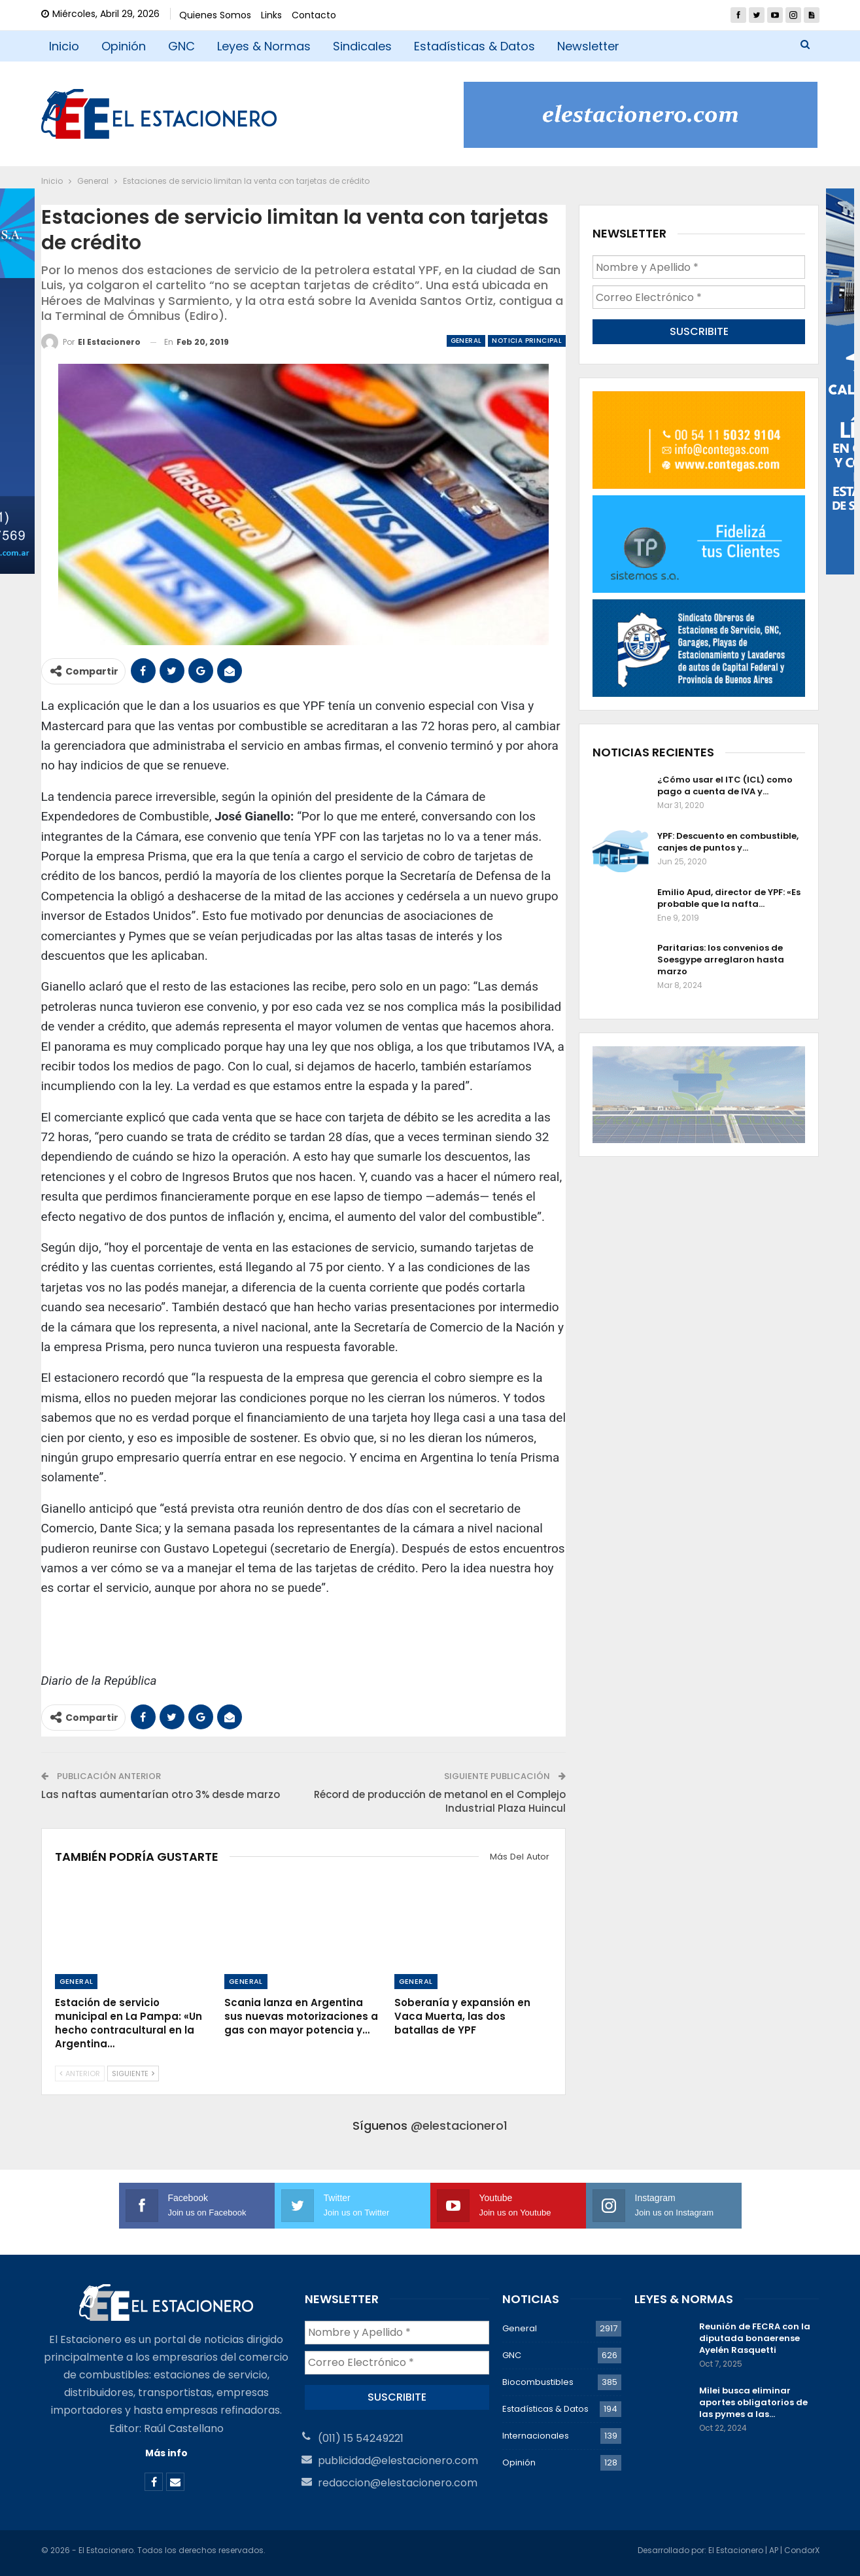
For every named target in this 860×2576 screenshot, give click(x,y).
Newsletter (588, 46)
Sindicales (362, 46)
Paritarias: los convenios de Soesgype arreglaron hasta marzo (720, 960)
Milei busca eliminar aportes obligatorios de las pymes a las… (753, 2402)
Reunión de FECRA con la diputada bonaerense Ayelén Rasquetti (754, 2338)
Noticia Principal (527, 340)
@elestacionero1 (459, 2125)
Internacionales (535, 2435)
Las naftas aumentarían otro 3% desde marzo (160, 1794)
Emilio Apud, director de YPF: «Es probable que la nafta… (728, 898)
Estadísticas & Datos (474, 46)
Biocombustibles (538, 2382)
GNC (181, 46)
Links (271, 15)
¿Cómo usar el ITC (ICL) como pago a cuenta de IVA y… (725, 785)
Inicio (64, 46)
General (466, 340)
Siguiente (133, 2073)
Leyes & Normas (264, 46)
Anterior (80, 2073)
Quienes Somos (215, 15)
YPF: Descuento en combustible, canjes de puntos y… (728, 842)
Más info (166, 2453)
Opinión (123, 46)
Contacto (314, 15)
